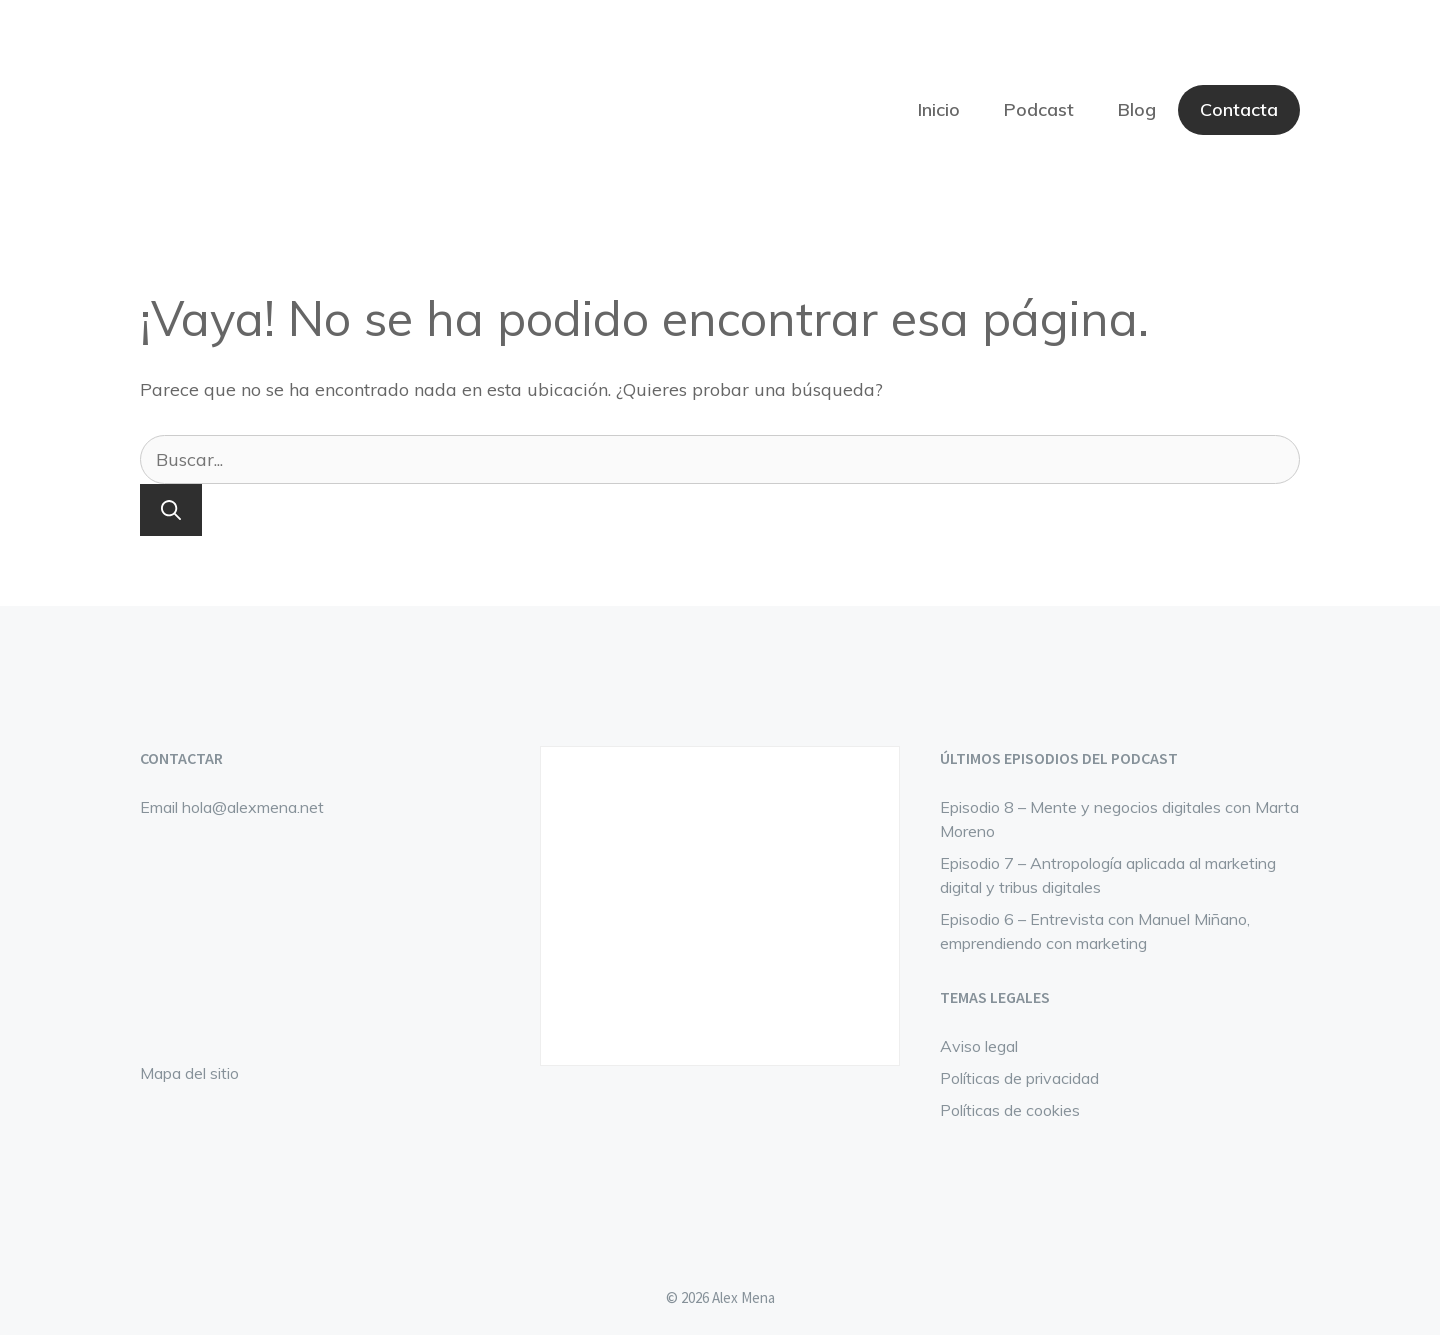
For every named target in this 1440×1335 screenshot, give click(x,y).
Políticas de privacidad (1019, 1078)
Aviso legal (979, 1046)
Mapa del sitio (189, 1073)
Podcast (1039, 109)
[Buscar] (171, 510)
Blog (1137, 109)
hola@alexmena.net (253, 807)
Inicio (939, 109)
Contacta (1239, 109)
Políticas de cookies (1010, 1110)
